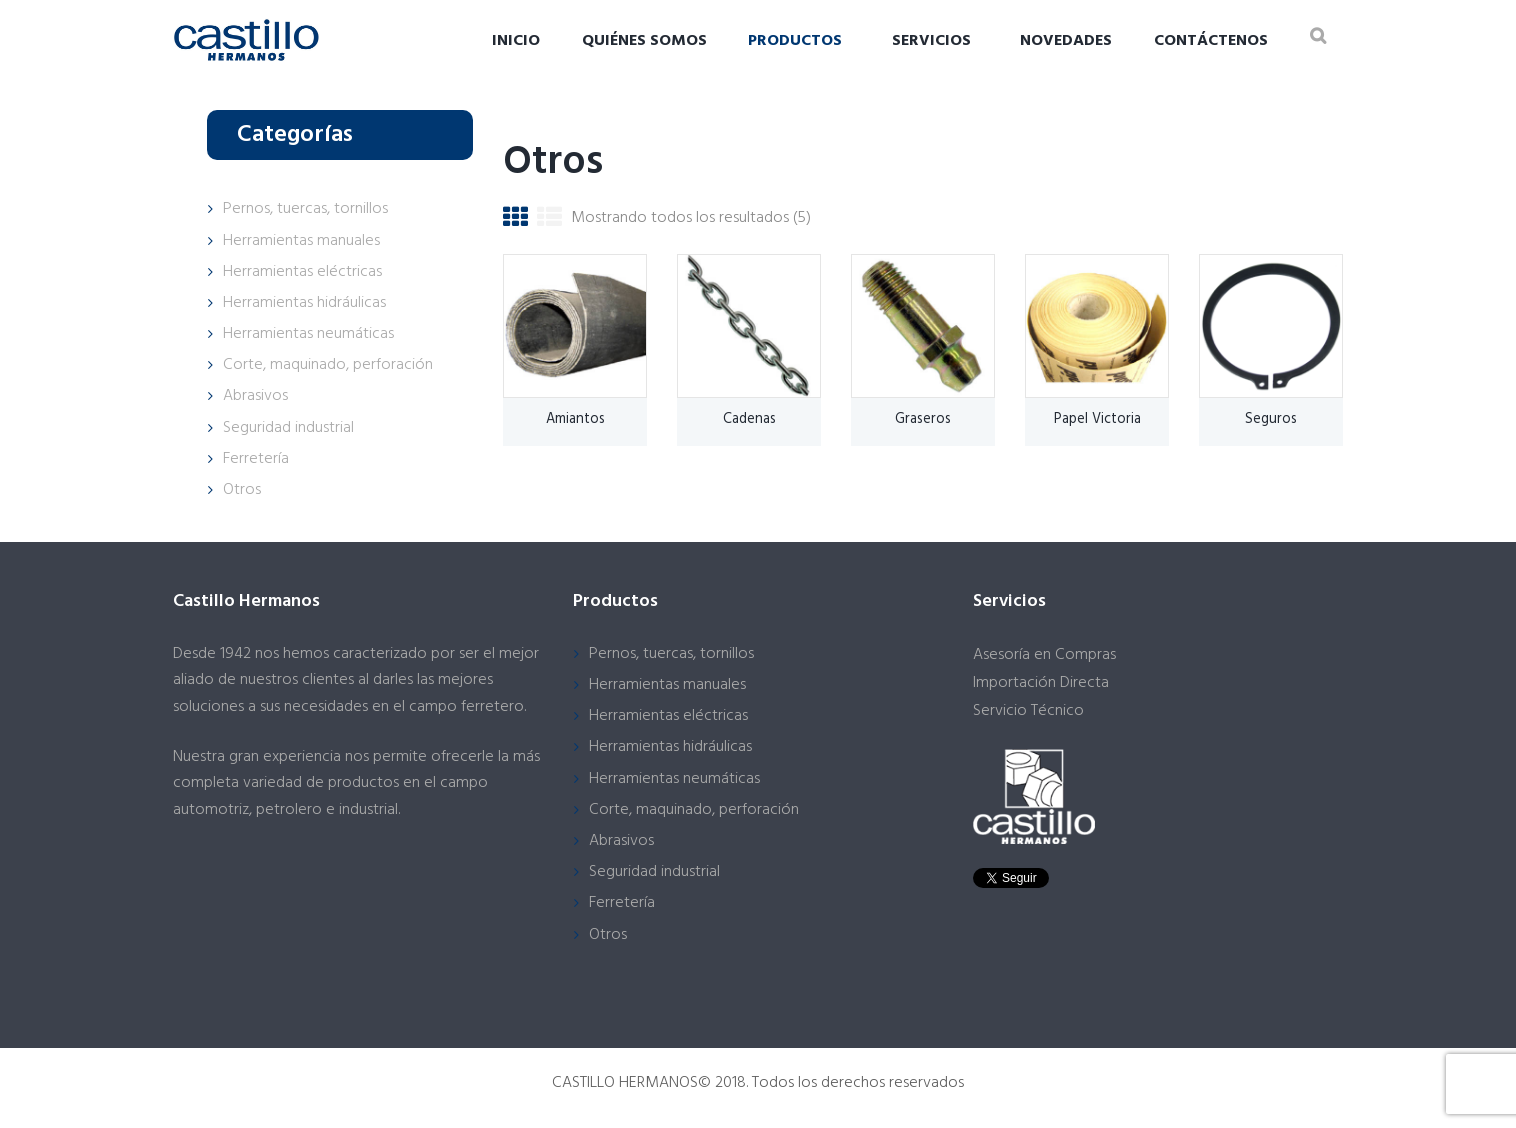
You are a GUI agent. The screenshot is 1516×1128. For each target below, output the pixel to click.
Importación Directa (1041, 683)
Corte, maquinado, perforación (328, 365)
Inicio (516, 41)
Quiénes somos (644, 41)
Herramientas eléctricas (302, 272)
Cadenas (749, 419)
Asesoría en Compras (1044, 655)
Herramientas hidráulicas (304, 303)
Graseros (923, 419)
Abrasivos (255, 396)
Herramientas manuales (301, 241)
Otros (242, 490)
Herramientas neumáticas (308, 334)
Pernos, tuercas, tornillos (305, 209)
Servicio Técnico (1028, 711)
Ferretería (256, 459)
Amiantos (575, 419)
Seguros (1271, 419)
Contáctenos (1211, 41)
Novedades (1066, 41)
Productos (795, 41)
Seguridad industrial (288, 428)
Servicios (931, 41)
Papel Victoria (1097, 419)
